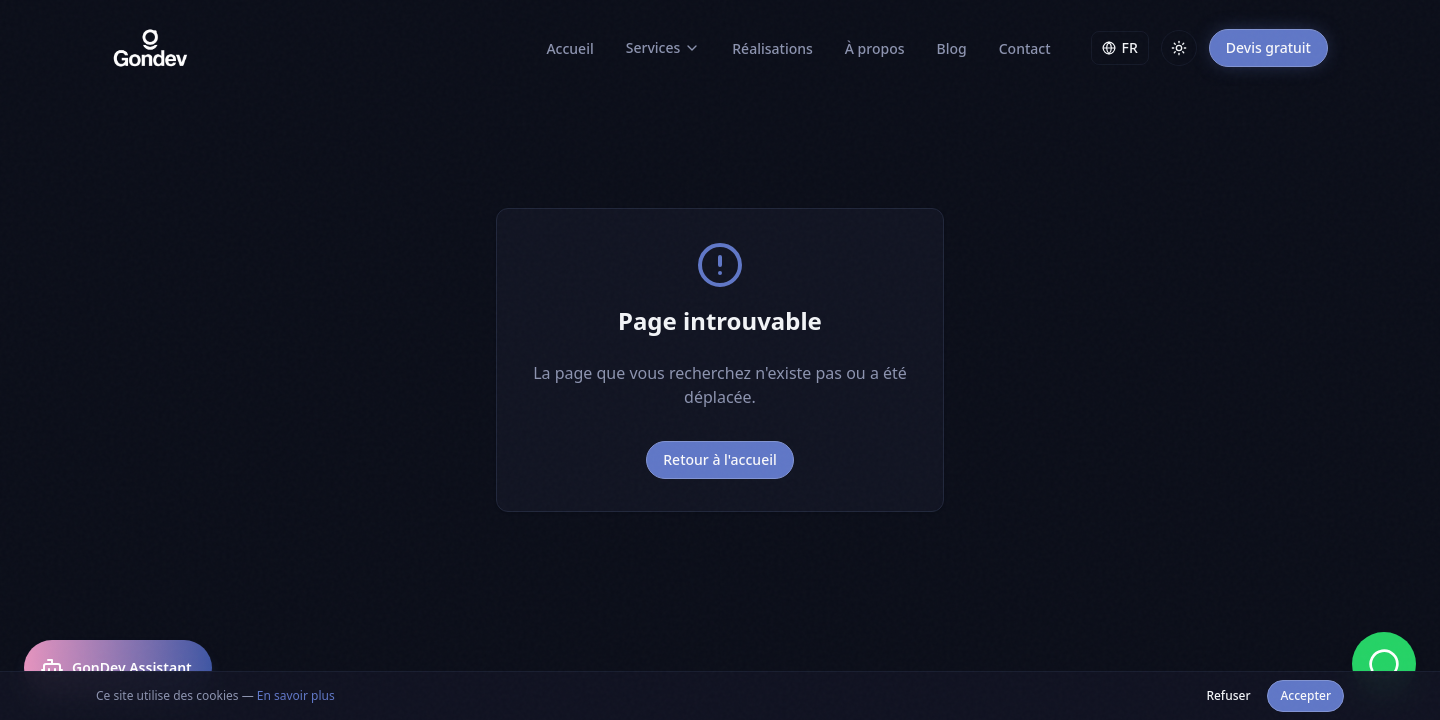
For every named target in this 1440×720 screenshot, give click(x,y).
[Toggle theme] (1179, 48)
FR (1120, 47)
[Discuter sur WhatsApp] (1384, 664)
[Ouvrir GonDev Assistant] (118, 668)
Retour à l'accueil (719, 459)
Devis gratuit (1268, 47)
